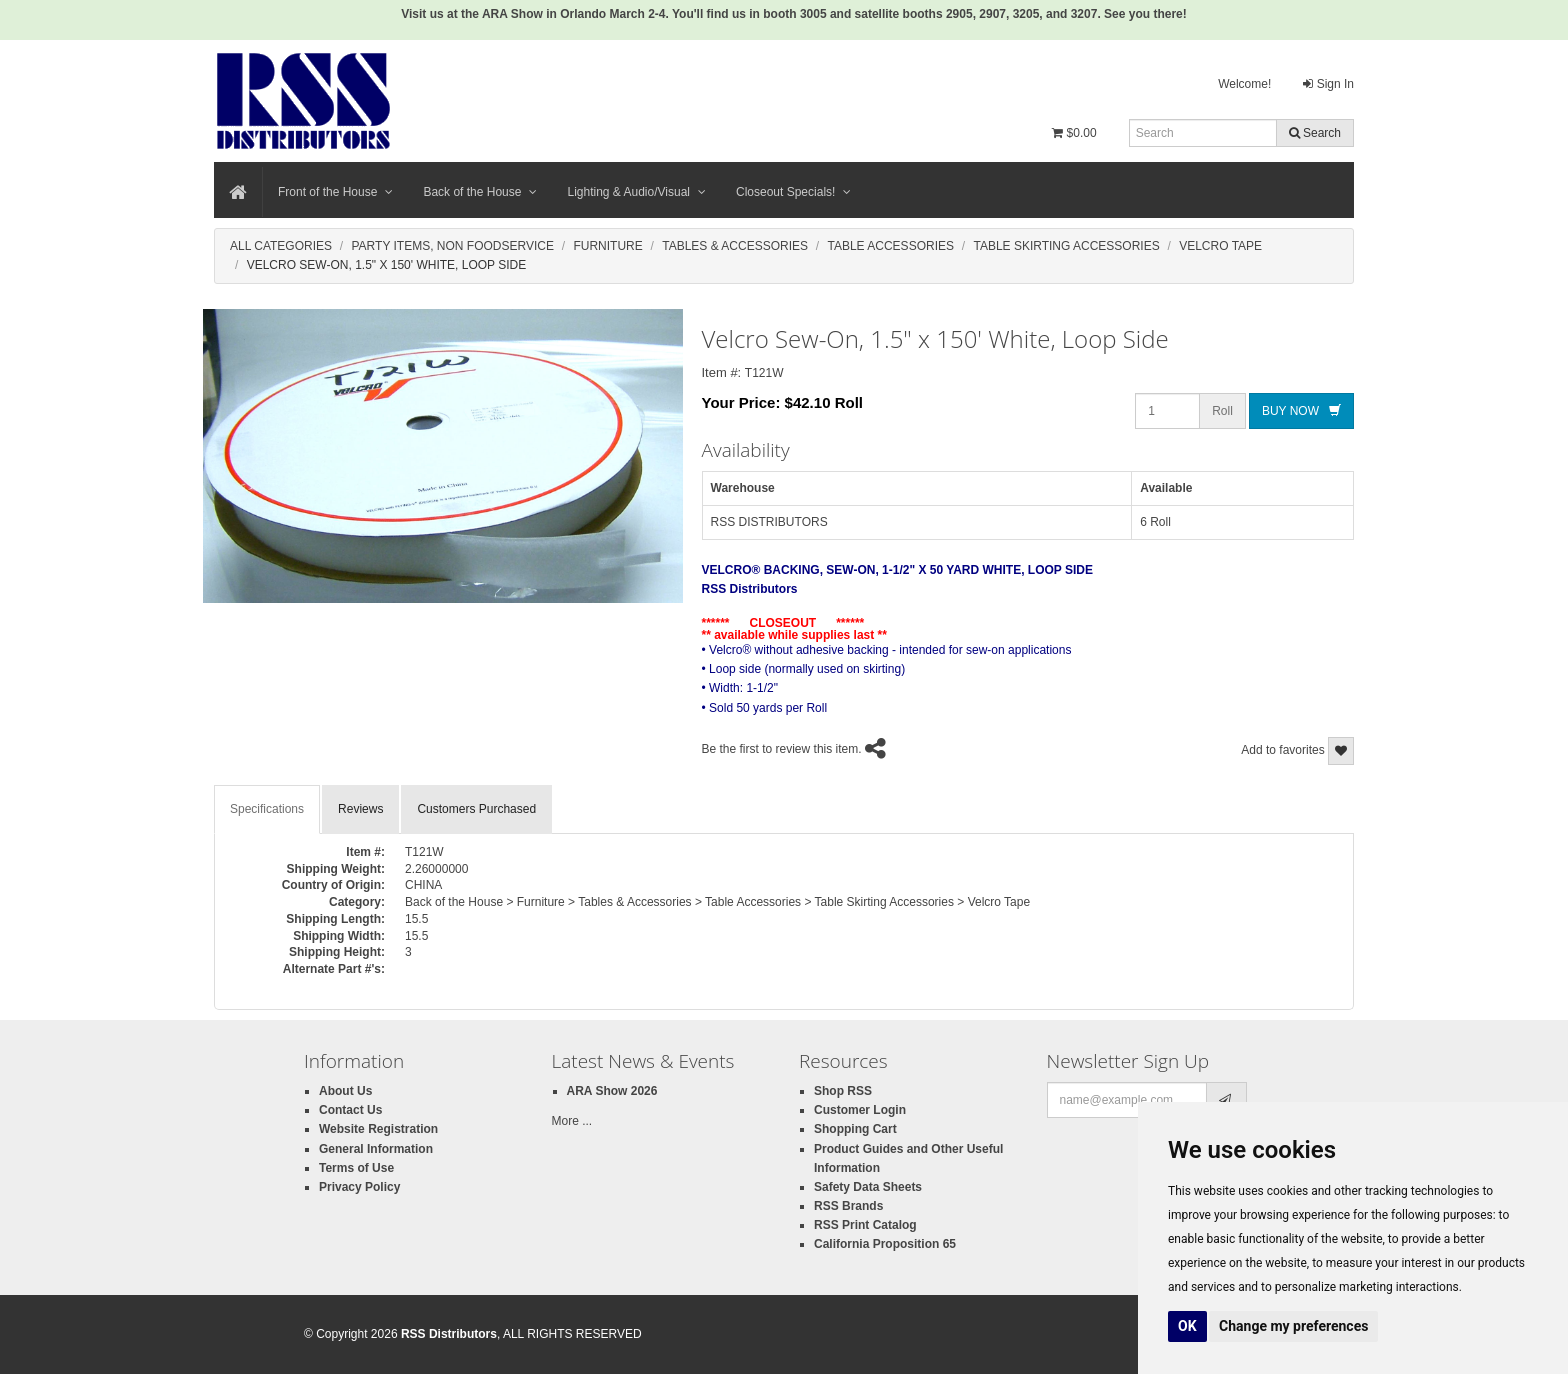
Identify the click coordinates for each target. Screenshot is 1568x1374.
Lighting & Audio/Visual (636, 192)
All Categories (281, 246)
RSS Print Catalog (865, 1225)
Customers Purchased (476, 809)
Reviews (360, 809)
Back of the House (480, 192)
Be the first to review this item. (782, 749)
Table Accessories (890, 246)
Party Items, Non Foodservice (452, 246)
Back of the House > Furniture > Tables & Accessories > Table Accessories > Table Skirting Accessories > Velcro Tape (717, 902)
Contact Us (350, 1110)
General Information (376, 1149)
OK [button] (1187, 1326)
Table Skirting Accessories (1066, 246)
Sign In (1328, 84)
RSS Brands (848, 1206)
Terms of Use (356, 1168)
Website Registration (378, 1129)
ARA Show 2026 (612, 1091)
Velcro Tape (1220, 246)
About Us (345, 1091)
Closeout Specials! (793, 192)
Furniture (607, 246)
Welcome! (1244, 84)
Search (1315, 133)
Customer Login (860, 1110)
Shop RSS (843, 1091)
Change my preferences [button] (1293, 1326)
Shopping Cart (855, 1129)
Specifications (267, 809)
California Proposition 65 (885, 1244)
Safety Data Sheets (868, 1187)
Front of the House (335, 192)
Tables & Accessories (735, 246)
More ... (572, 1121)
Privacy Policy (359, 1187)
